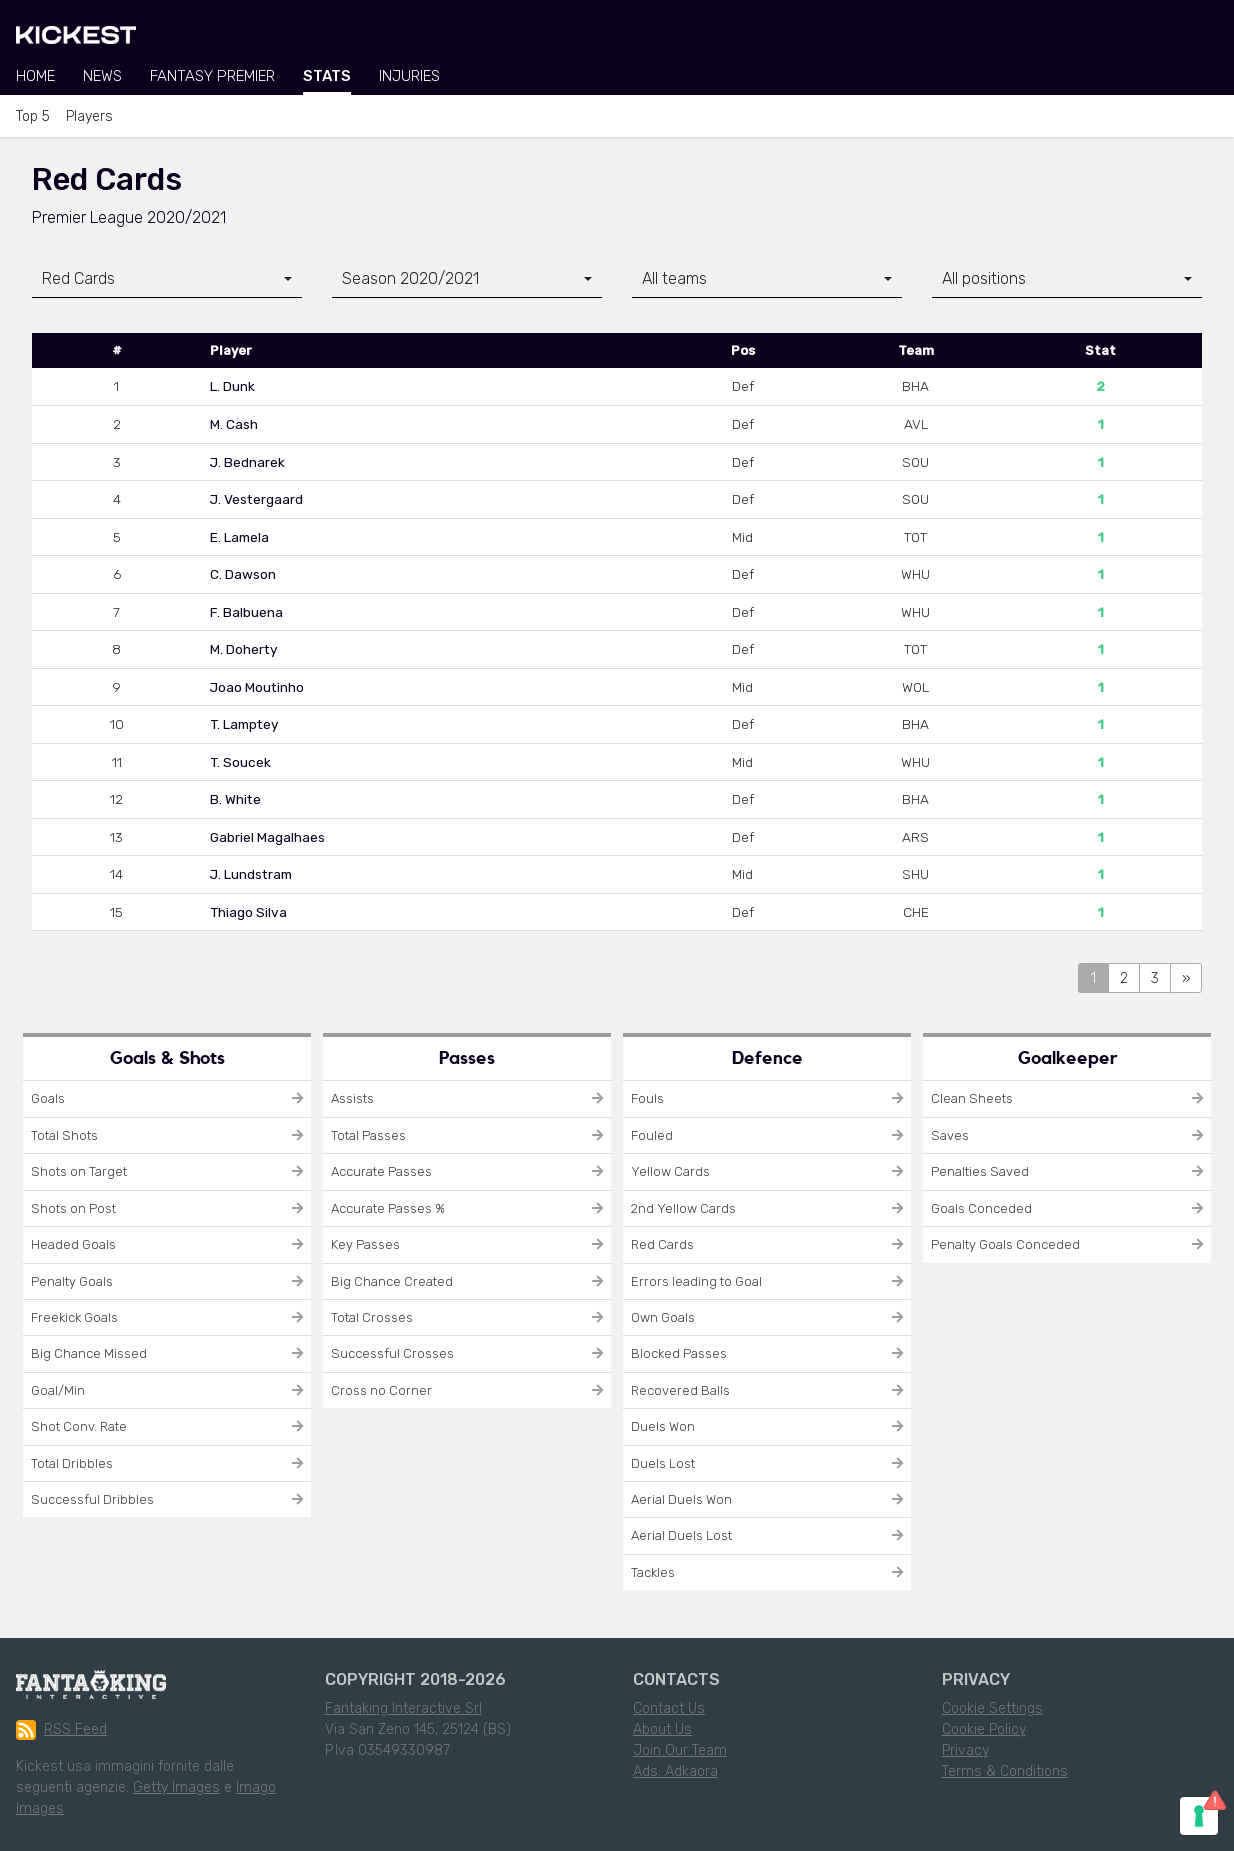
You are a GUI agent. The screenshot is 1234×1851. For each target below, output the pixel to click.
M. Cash (234, 424)
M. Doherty (244, 649)
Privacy (965, 1750)
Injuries (409, 76)
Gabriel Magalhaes (267, 837)
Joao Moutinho (257, 687)
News (102, 76)
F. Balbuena (246, 612)
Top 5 (33, 116)
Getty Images (176, 1787)
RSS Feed (61, 1730)
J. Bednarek (247, 462)
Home (35, 76)
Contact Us (669, 1708)
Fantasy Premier (212, 76)
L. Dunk (232, 386)
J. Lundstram (251, 874)
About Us (662, 1729)
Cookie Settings (992, 1708)
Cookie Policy (984, 1729)
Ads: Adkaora (675, 1771)
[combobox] (167, 279)
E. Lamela (239, 537)
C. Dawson (243, 574)
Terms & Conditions (1005, 1771)
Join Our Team (680, 1750)
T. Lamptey (244, 724)
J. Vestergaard (256, 499)
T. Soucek (240, 762)
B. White (235, 799)
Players (89, 116)
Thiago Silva (248, 912)
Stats (327, 76)
